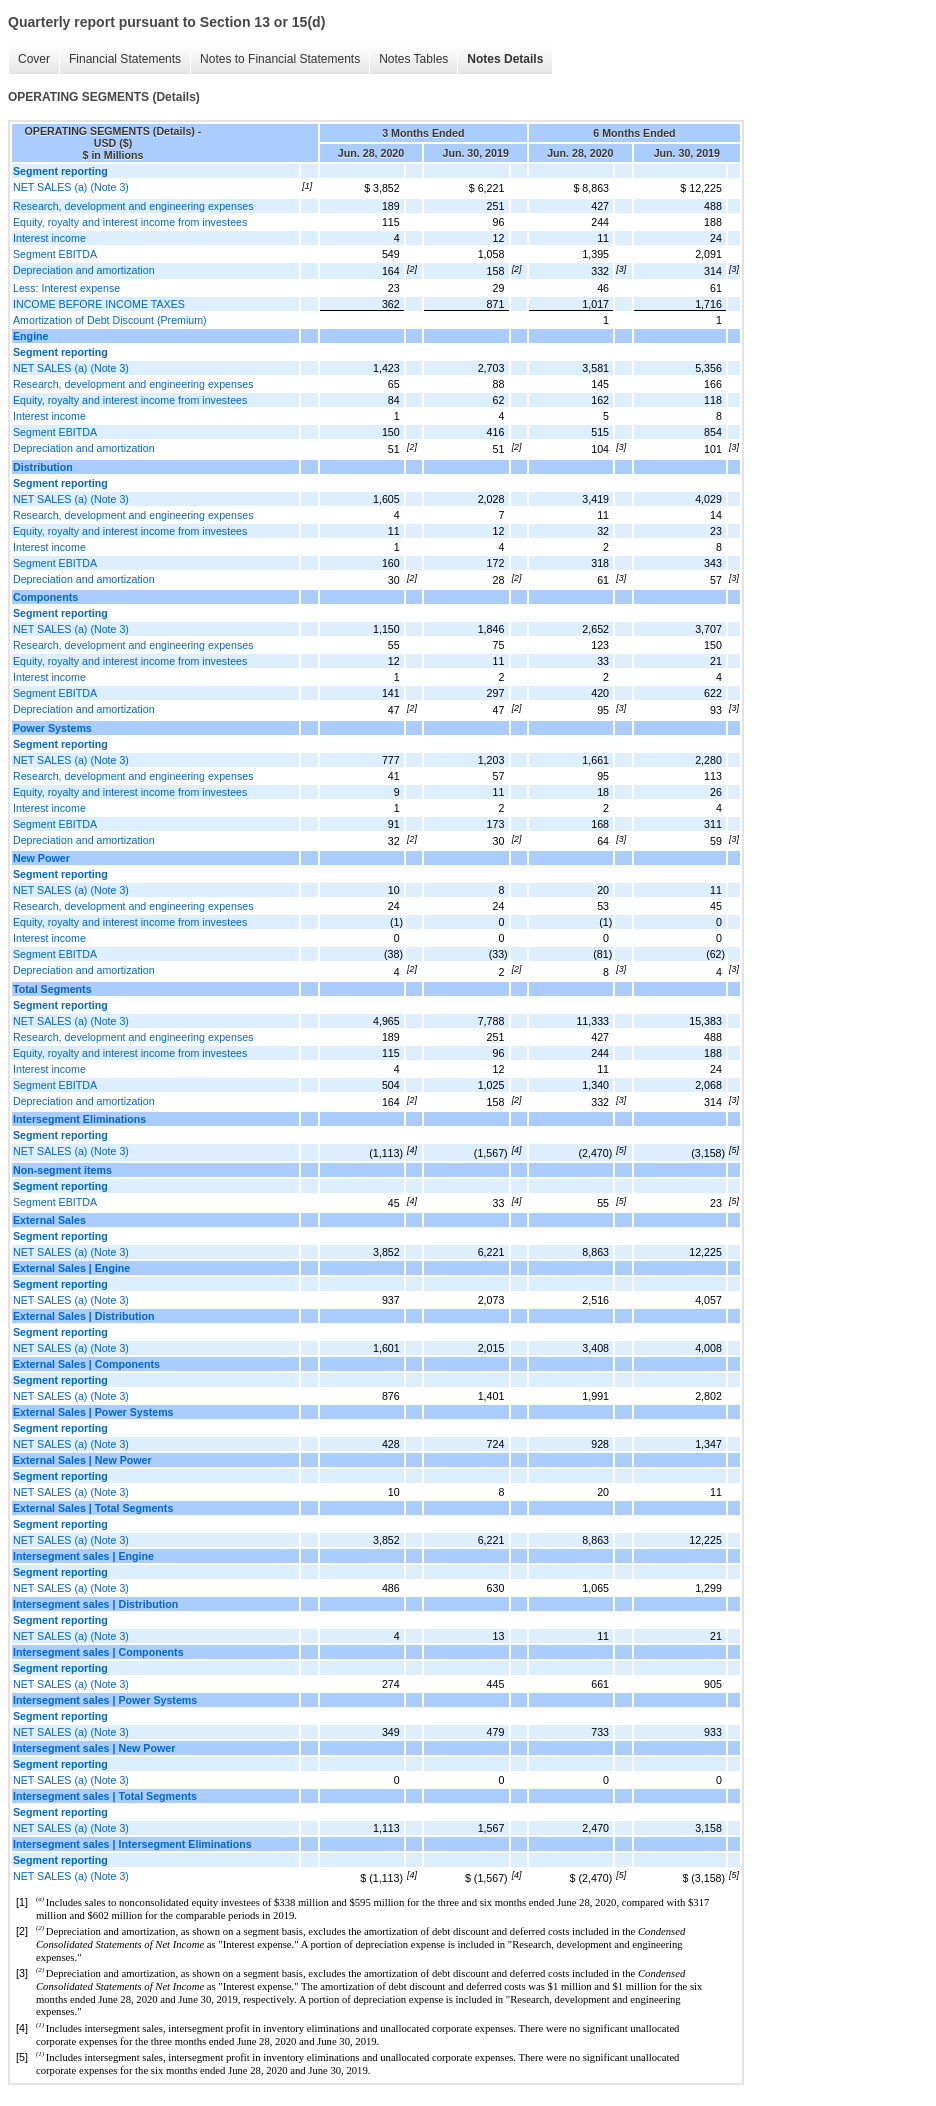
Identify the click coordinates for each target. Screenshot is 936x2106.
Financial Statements (125, 59)
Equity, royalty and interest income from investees (130, 222)
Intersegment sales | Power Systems (105, 1700)
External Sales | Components (86, 1364)
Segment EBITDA (55, 254)
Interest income (49, 238)
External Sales (49, 1220)
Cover (34, 59)
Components (45, 597)
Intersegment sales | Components (98, 1652)
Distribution (43, 467)
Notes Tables (413, 59)
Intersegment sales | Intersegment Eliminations (132, 1844)
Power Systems (52, 728)
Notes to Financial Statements (280, 59)
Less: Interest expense (66, 288)
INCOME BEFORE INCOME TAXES (99, 304)
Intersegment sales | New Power (94, 1748)
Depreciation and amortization (84, 270)
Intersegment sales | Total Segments (105, 1796)
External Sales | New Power (82, 1460)
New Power (41, 858)
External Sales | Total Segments (93, 1508)
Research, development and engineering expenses (133, 206)
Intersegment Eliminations (79, 1119)
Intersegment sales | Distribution (95, 1604)
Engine (31, 336)
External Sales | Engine (71, 1268)
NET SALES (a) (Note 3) (71, 187)
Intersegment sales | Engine (83, 1556)
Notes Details (505, 59)
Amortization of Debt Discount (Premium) (110, 320)
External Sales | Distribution (84, 1316)
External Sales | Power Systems (93, 1412)
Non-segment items (62, 1170)
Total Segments (52, 989)
